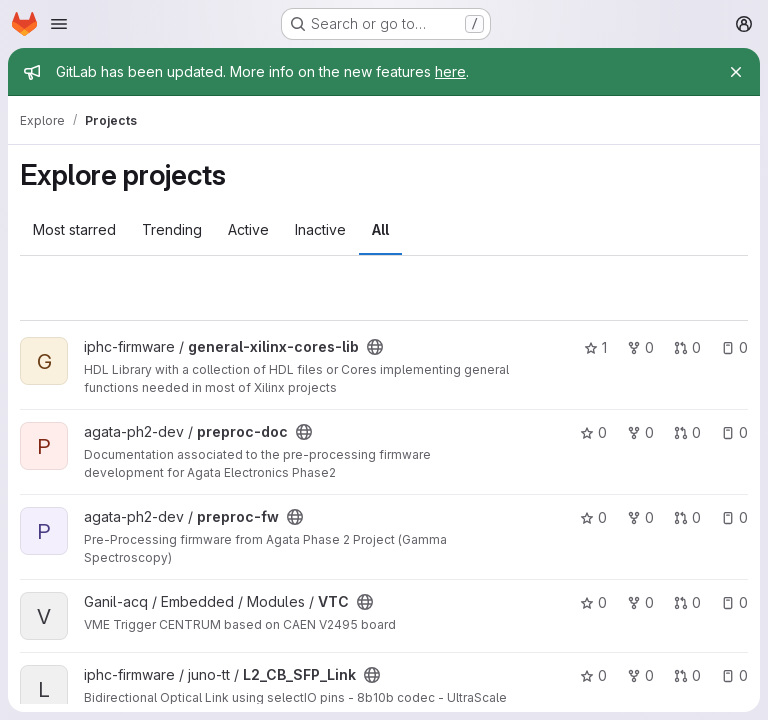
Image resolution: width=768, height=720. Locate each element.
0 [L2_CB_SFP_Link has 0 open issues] (734, 675)
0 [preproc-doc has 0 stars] (593, 432)
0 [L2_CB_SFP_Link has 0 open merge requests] (687, 675)
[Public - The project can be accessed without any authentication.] (375, 347)
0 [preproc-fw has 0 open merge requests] (687, 517)
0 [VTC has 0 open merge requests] (687, 602)
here (450, 71)
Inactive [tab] (320, 229)
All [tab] (380, 229)
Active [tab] (248, 229)
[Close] (736, 72)
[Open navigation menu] (59, 24)
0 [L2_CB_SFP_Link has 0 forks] (640, 675)
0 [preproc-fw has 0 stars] (593, 517)
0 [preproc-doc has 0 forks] (640, 432)
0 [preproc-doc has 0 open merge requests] (687, 432)
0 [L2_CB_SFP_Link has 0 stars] (593, 675)
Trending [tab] (172, 229)
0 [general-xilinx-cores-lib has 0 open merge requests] (687, 347)
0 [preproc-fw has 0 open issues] (734, 517)
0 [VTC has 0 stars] (593, 602)
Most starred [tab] (74, 229)
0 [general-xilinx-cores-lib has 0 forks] (640, 347)
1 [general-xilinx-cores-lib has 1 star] (595, 347)
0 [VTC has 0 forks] (640, 602)
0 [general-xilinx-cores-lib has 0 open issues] (734, 347)
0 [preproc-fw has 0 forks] (640, 517)
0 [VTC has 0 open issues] (734, 602)
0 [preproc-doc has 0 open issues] (734, 432)
